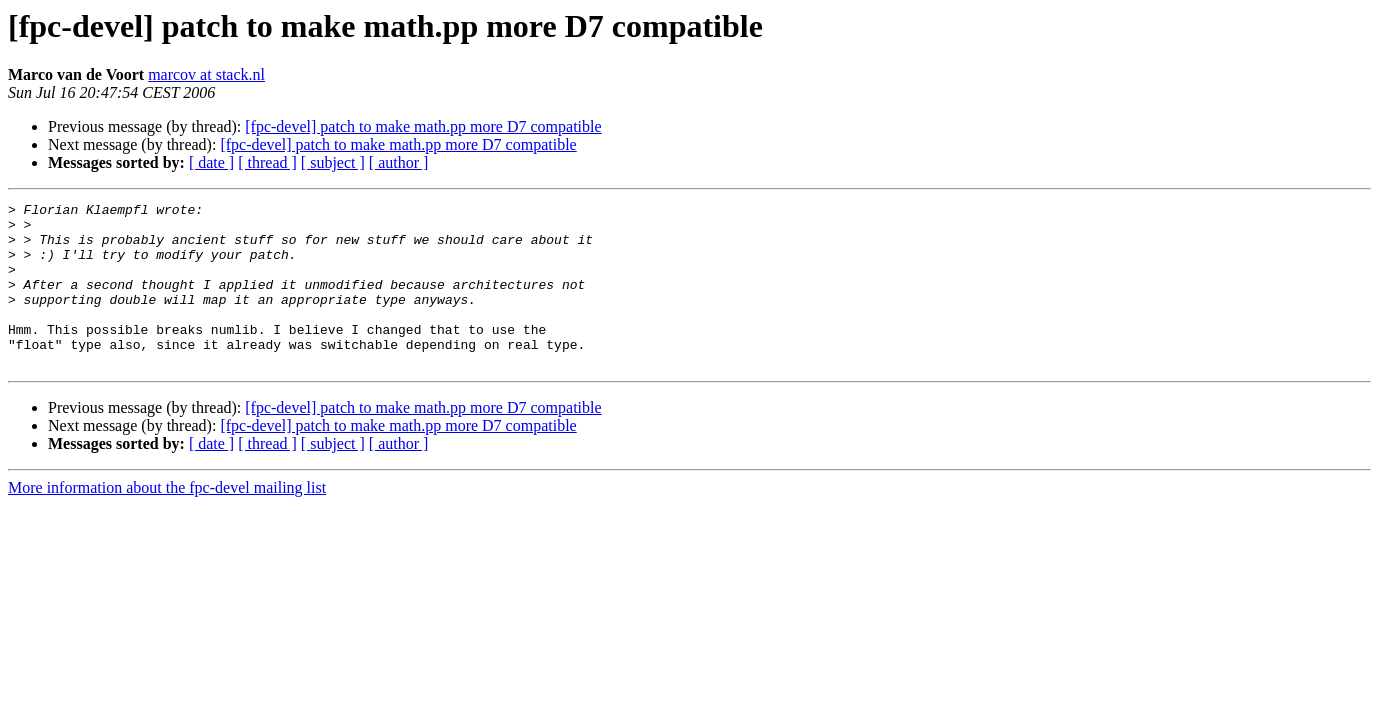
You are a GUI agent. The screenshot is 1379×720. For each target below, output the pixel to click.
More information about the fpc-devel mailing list (167, 520)
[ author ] (399, 162)
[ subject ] (333, 162)
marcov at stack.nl (206, 74)
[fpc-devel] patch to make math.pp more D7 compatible (423, 126)
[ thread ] (267, 162)
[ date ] (211, 162)
